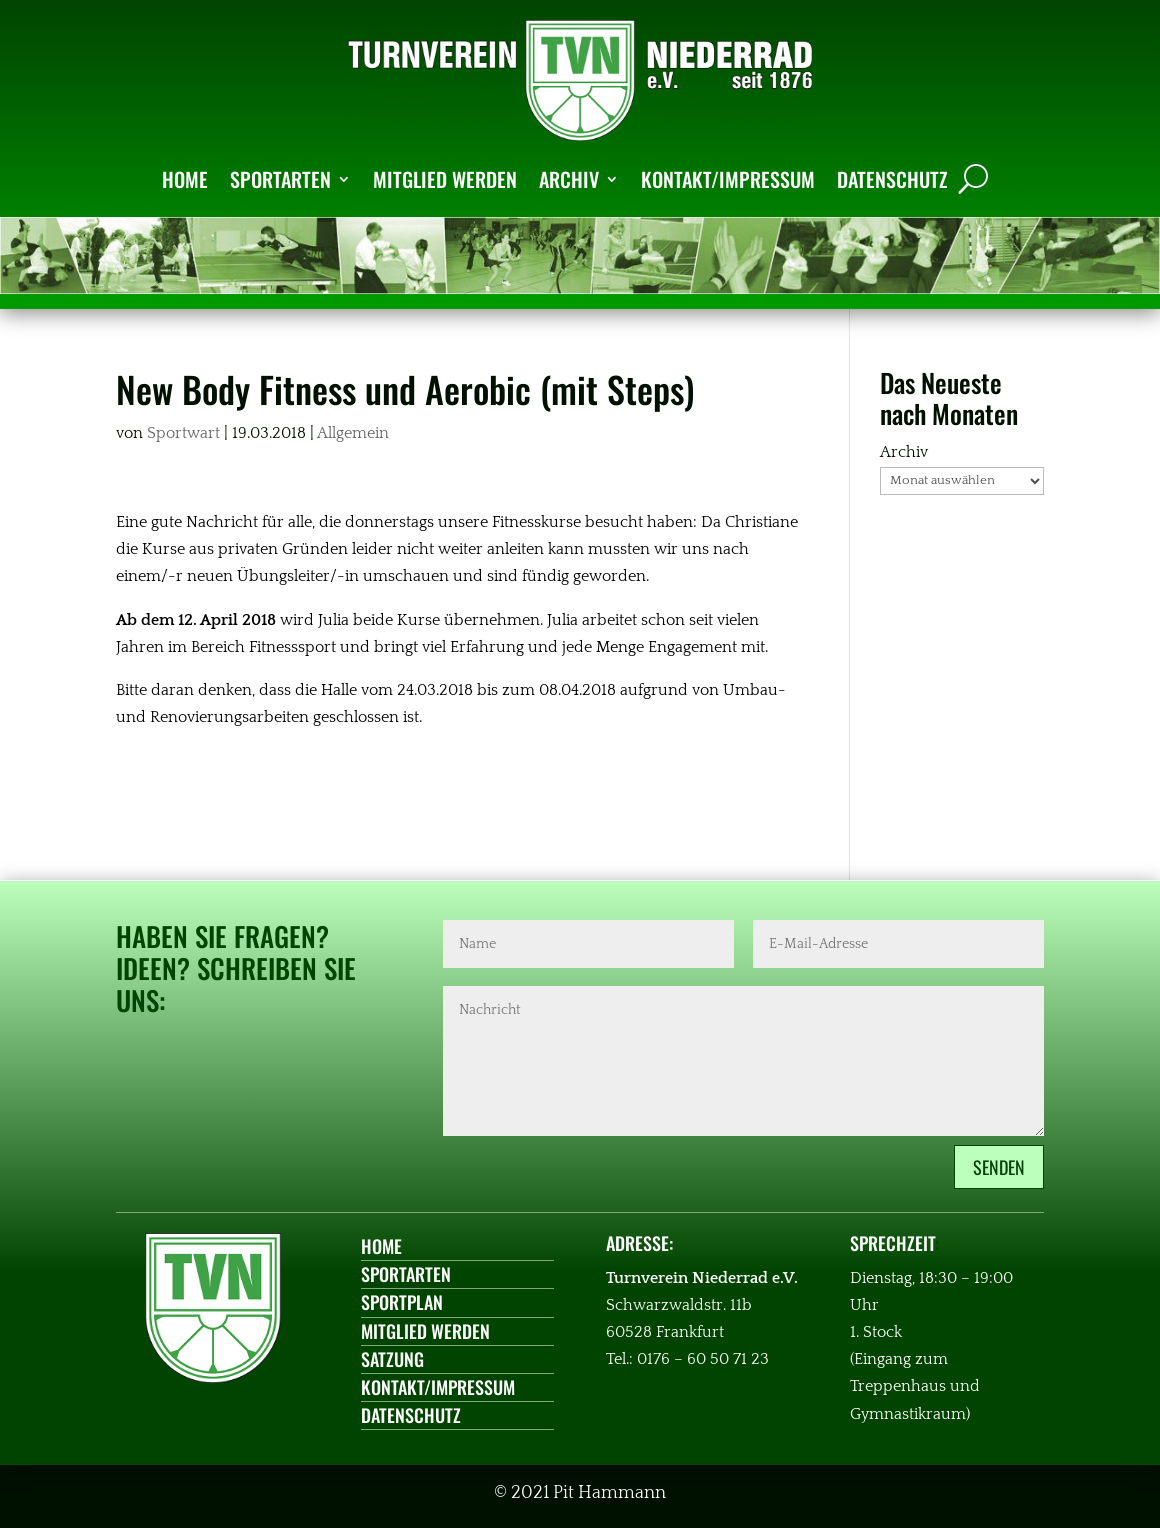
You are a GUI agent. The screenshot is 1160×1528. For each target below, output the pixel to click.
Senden (999, 1167)
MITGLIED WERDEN (445, 179)
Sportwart (183, 433)
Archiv (904, 452)
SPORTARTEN (280, 179)
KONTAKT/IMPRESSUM (728, 179)
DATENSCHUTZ (892, 179)
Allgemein (353, 433)
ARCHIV (569, 179)
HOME (185, 179)
